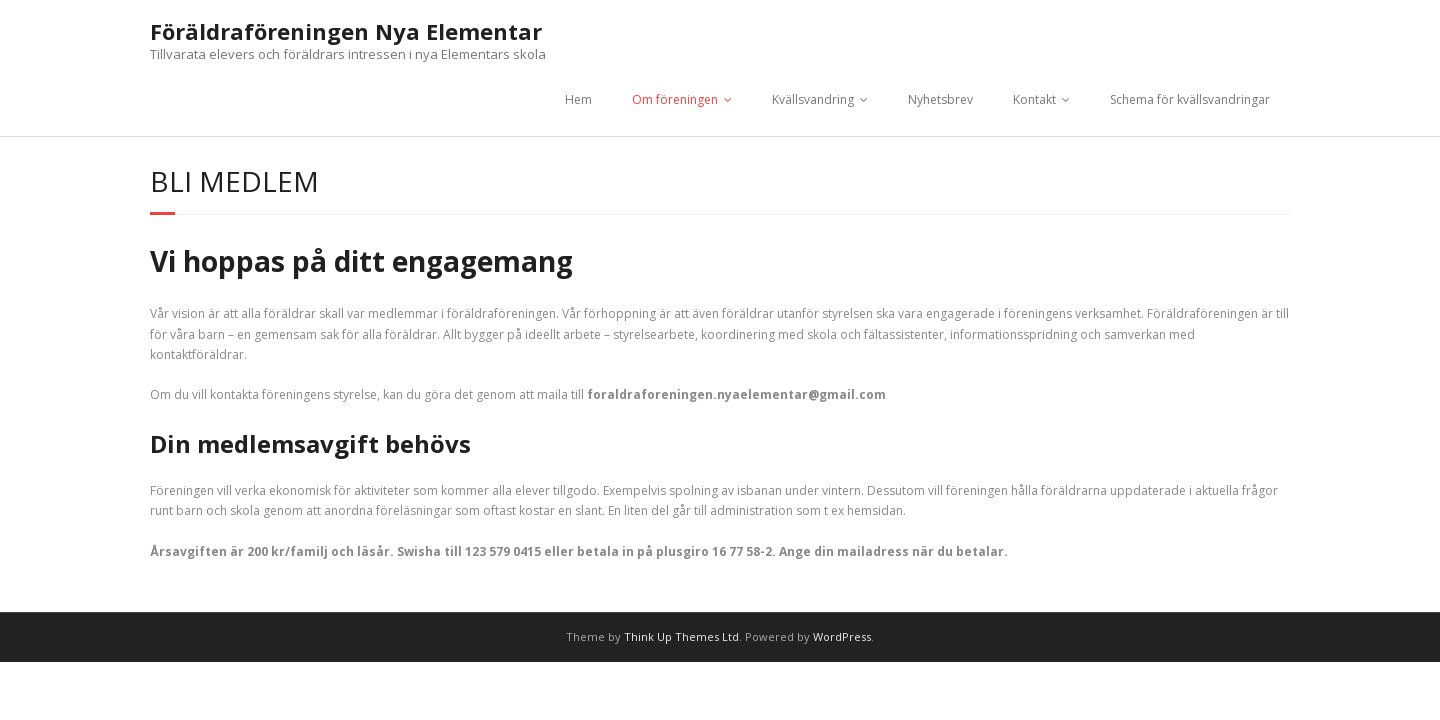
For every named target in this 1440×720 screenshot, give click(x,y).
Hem (578, 99)
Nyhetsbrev (940, 99)
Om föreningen (675, 99)
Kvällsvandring (813, 99)
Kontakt (1034, 99)
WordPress (842, 636)
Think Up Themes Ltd (681, 636)
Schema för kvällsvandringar (1190, 99)
